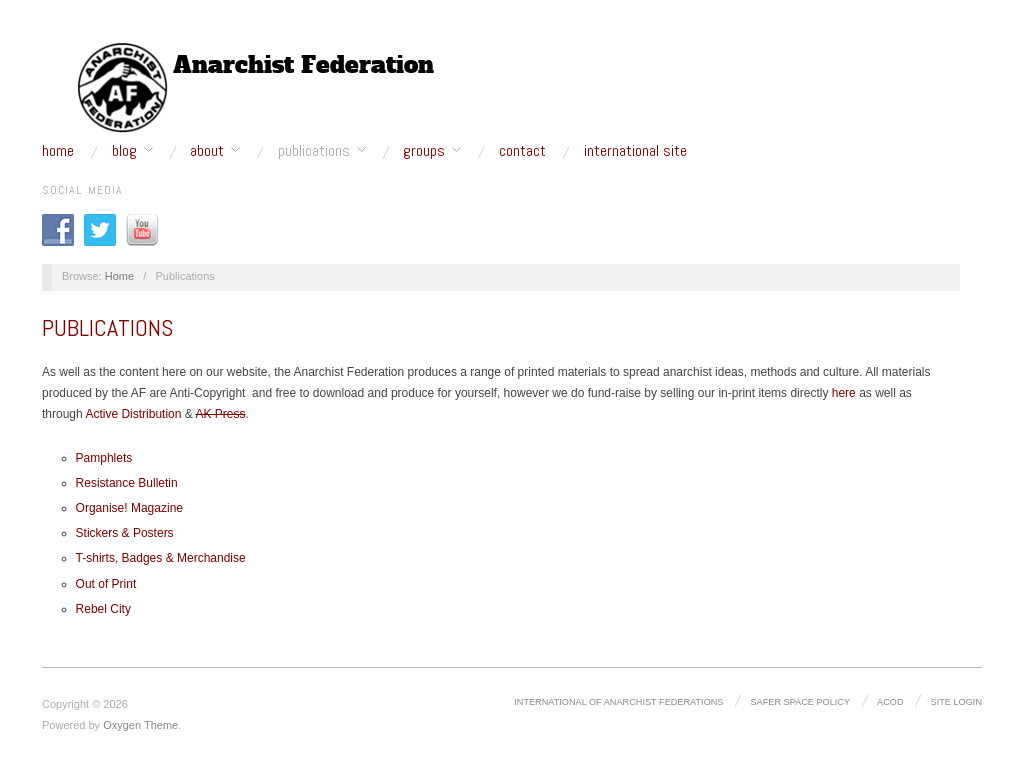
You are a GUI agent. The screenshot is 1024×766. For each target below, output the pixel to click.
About (207, 151)
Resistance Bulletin (127, 483)
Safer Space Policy (801, 702)
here (844, 393)
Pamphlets (104, 458)
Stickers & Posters (125, 533)
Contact (522, 151)
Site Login (956, 702)
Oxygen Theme (140, 725)
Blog (124, 151)
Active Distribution (133, 414)
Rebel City (103, 609)
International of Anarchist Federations (618, 702)
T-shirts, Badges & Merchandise (161, 558)
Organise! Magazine (129, 508)
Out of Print (106, 584)
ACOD (890, 702)
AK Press (220, 414)
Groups (424, 151)
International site (635, 151)
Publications (314, 151)
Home (58, 151)
